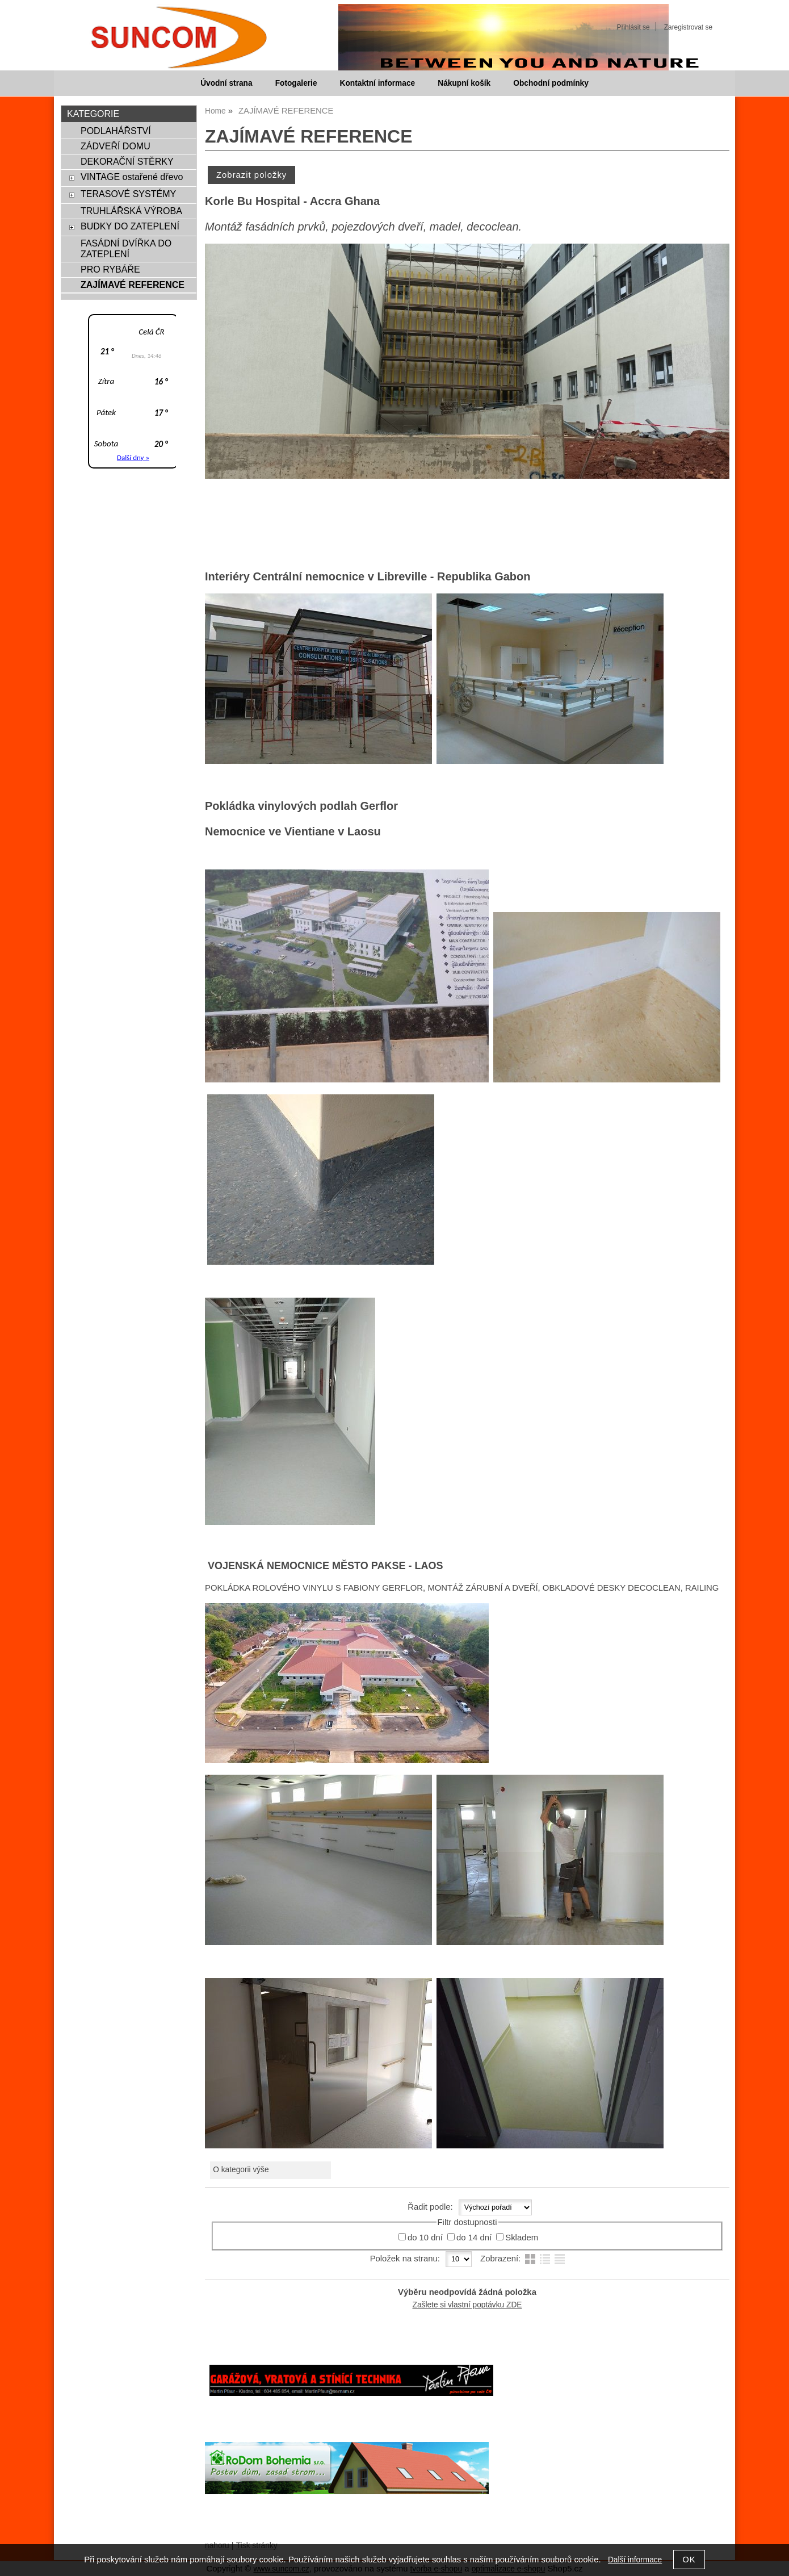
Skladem (521, 2237)
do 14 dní (474, 2237)
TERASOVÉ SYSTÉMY (128, 194)
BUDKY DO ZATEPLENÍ (130, 226)
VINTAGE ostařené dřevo (132, 177)
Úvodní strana (226, 83)
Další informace (635, 2560)
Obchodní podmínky (551, 83)
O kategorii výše (240, 2169)
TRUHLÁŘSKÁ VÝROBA (131, 211)
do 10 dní (425, 2237)
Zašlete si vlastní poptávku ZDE (467, 2305)
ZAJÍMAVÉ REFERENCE (132, 284)
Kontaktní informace (378, 83)
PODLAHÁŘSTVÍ (116, 131)
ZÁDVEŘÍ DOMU (115, 146)
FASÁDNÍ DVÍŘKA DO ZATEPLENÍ (126, 248)
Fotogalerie (296, 83)
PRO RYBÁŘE (110, 269)
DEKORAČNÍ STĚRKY (127, 161)
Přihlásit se (632, 27)
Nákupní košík (464, 83)
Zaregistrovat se (688, 27)
